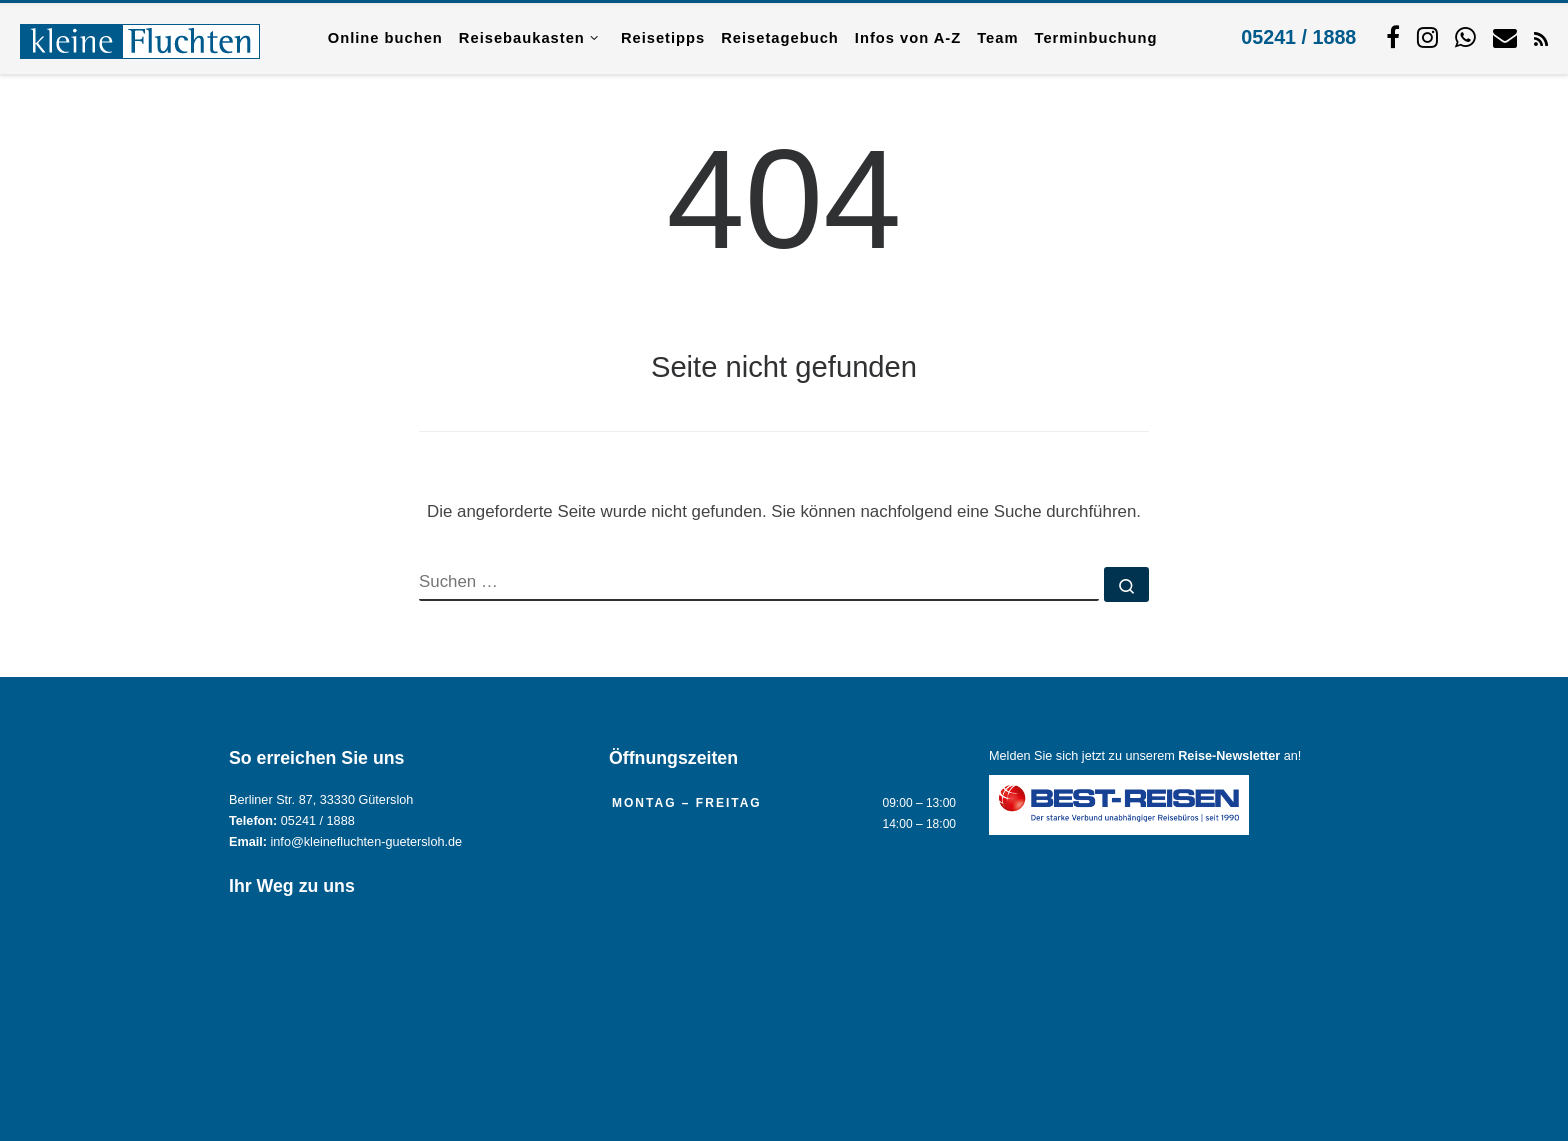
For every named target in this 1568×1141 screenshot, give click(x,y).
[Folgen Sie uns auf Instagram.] (1427, 37)
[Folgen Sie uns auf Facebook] (1393, 37)
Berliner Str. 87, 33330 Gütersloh (321, 800)
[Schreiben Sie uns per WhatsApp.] (1465, 37)
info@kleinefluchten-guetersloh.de (367, 842)
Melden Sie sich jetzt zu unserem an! (1145, 756)
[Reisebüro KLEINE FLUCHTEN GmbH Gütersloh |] (140, 38)
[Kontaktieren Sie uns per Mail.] (1505, 37)
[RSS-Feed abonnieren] (1541, 38)
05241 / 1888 (1298, 37)
